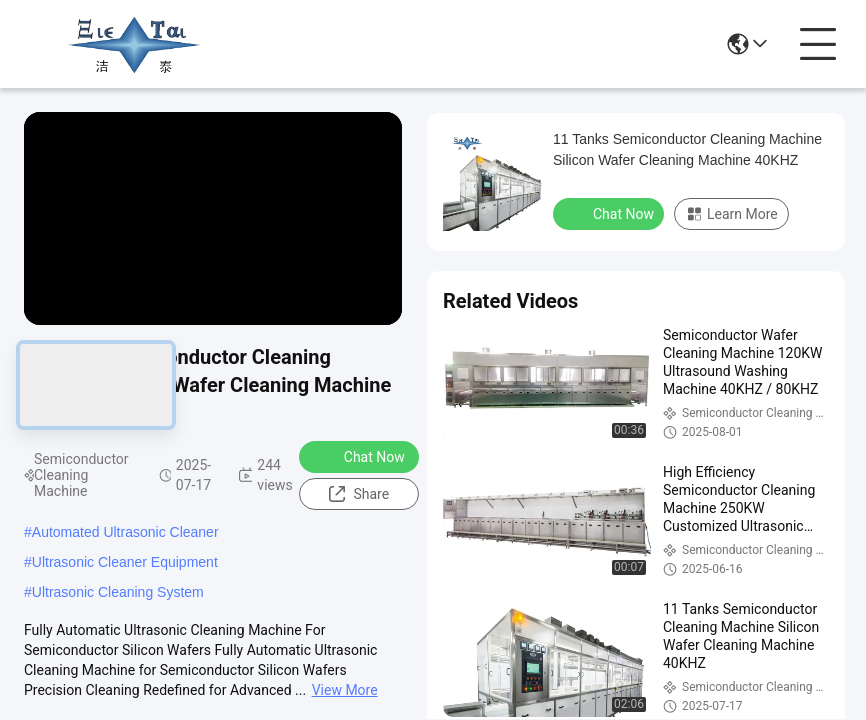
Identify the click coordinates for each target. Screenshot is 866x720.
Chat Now (361, 456)
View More (345, 690)
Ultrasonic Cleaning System (118, 592)
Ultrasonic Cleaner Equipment (125, 562)
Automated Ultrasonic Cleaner (125, 532)
